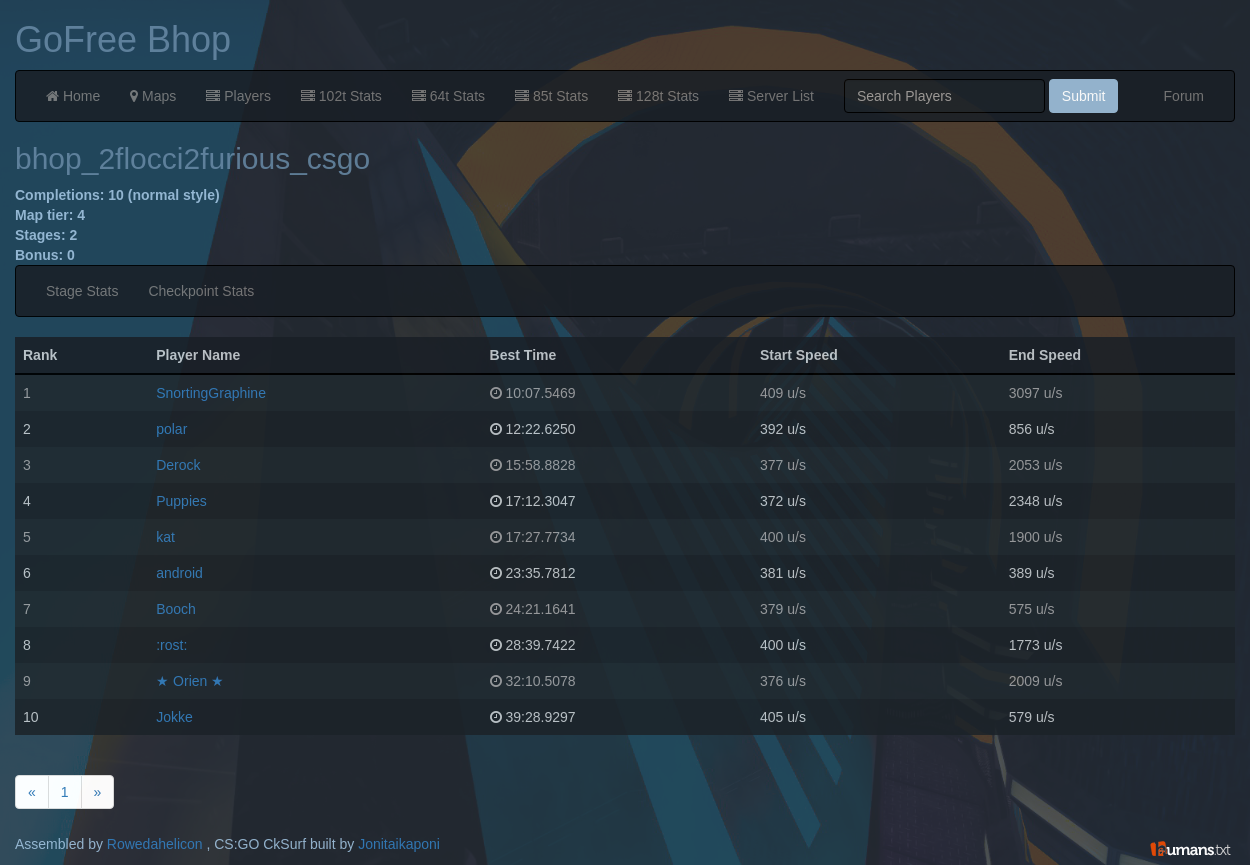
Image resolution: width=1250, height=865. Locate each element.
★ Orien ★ (190, 681)
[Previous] (32, 792)
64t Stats (448, 96)
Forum (1184, 96)
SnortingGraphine (211, 393)
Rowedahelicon (155, 844)
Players (238, 96)
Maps (153, 96)
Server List (771, 96)
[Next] (98, 792)
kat (165, 537)
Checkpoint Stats (201, 291)
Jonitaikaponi (399, 844)
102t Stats (341, 96)
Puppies (181, 501)
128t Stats (658, 96)
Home (73, 96)
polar (171, 429)
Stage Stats (82, 291)
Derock (178, 465)
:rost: (171, 645)
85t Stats (551, 96)
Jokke (174, 717)
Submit (1084, 96)
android (179, 573)
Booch (176, 609)
